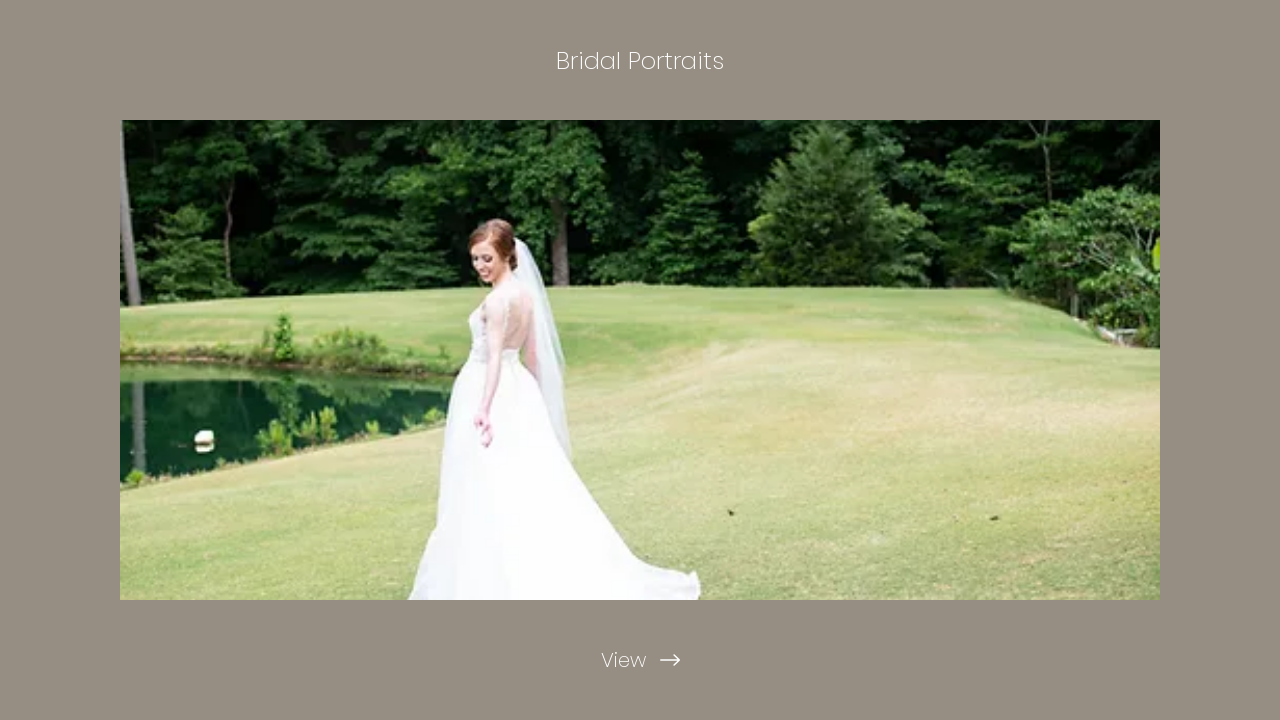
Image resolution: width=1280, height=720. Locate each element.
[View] (640, 660)
